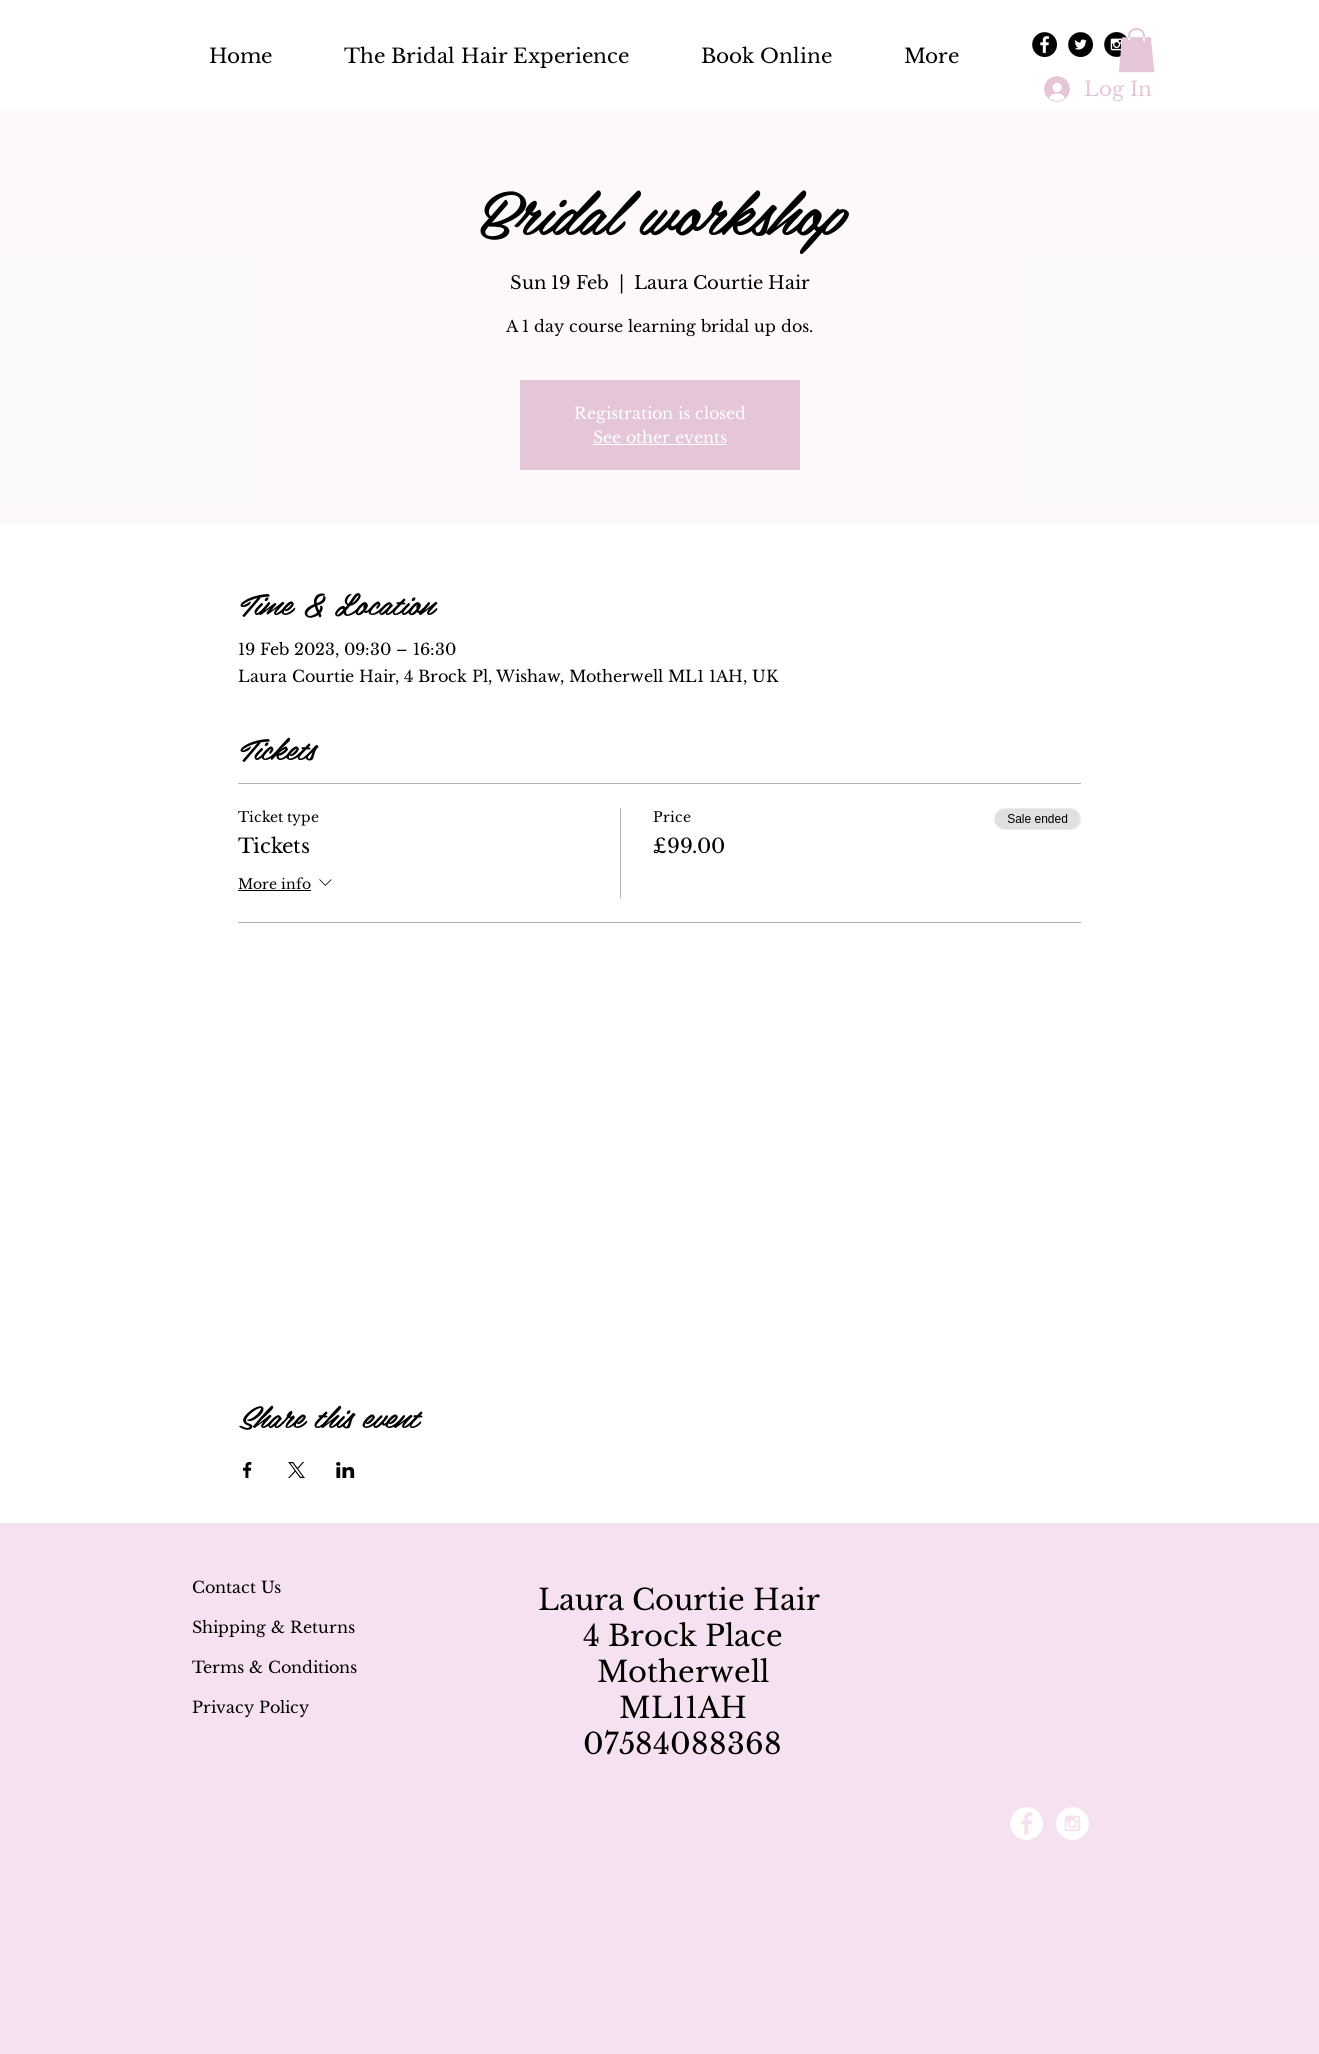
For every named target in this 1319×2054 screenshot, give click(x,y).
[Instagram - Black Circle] (1116, 44)
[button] (1136, 50)
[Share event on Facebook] (247, 1470)
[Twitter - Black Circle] (1080, 44)
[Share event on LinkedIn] (345, 1470)
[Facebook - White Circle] (1026, 1823)
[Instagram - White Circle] (1072, 1823)
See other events (660, 437)
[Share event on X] (296, 1470)
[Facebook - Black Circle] (1044, 44)
